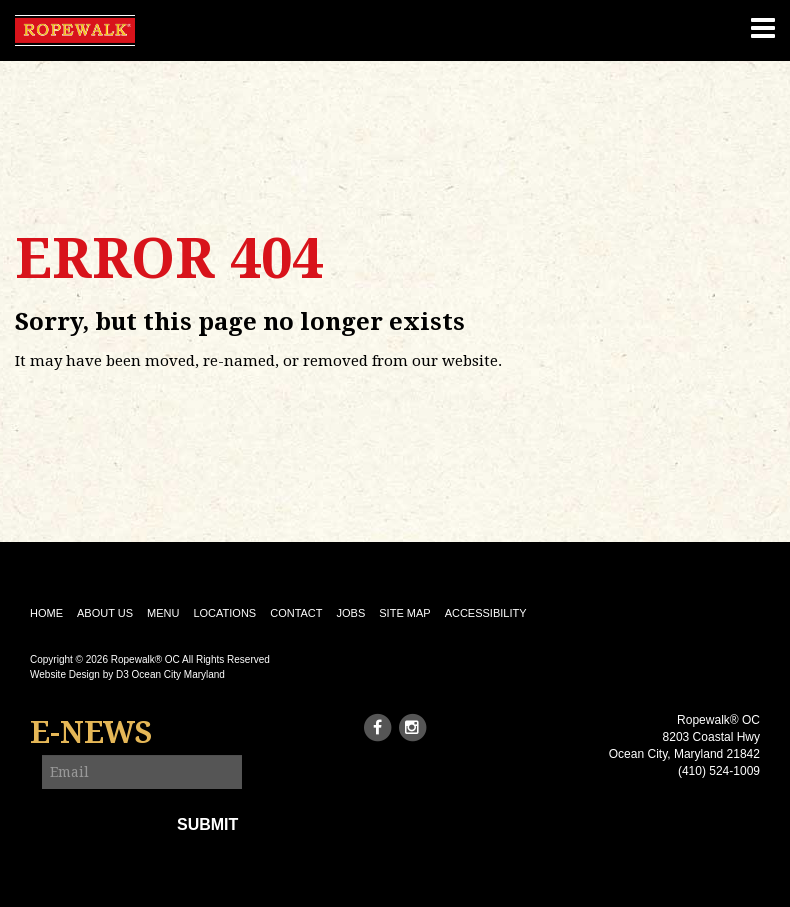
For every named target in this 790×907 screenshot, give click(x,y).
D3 (122, 674)
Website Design (65, 674)
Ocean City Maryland (178, 674)
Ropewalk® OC (145, 659)
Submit (207, 824)
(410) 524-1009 (719, 771)
